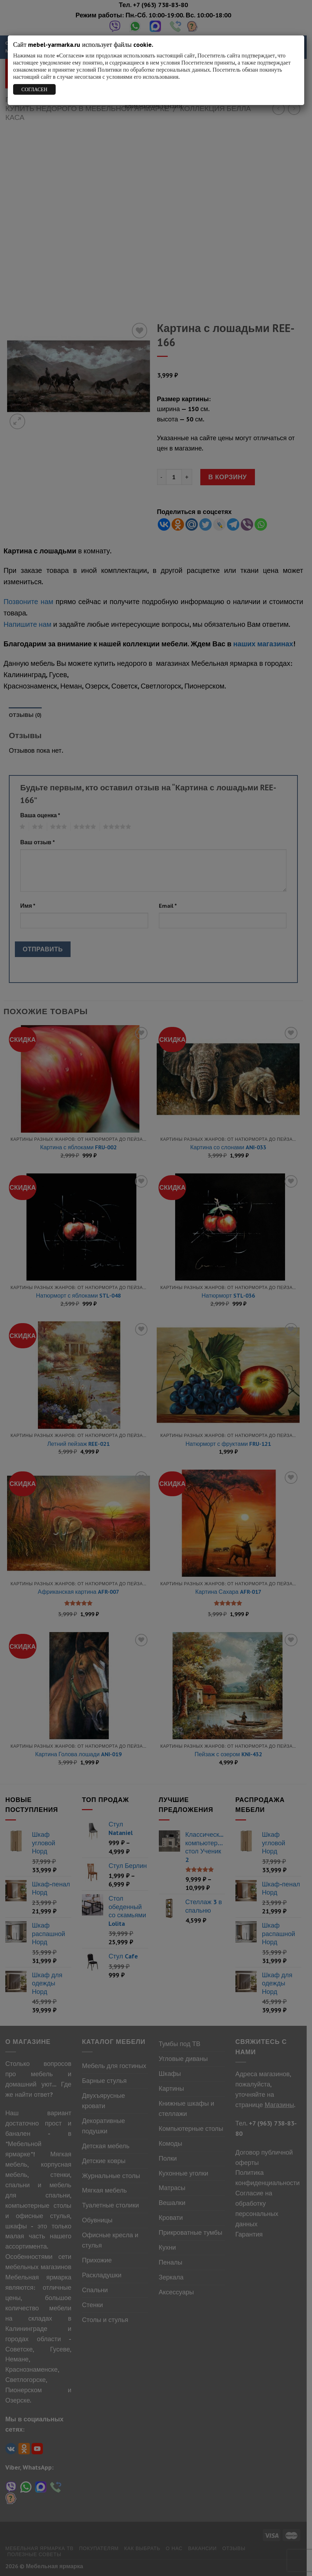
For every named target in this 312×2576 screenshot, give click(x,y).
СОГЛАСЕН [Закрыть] (34, 89)
